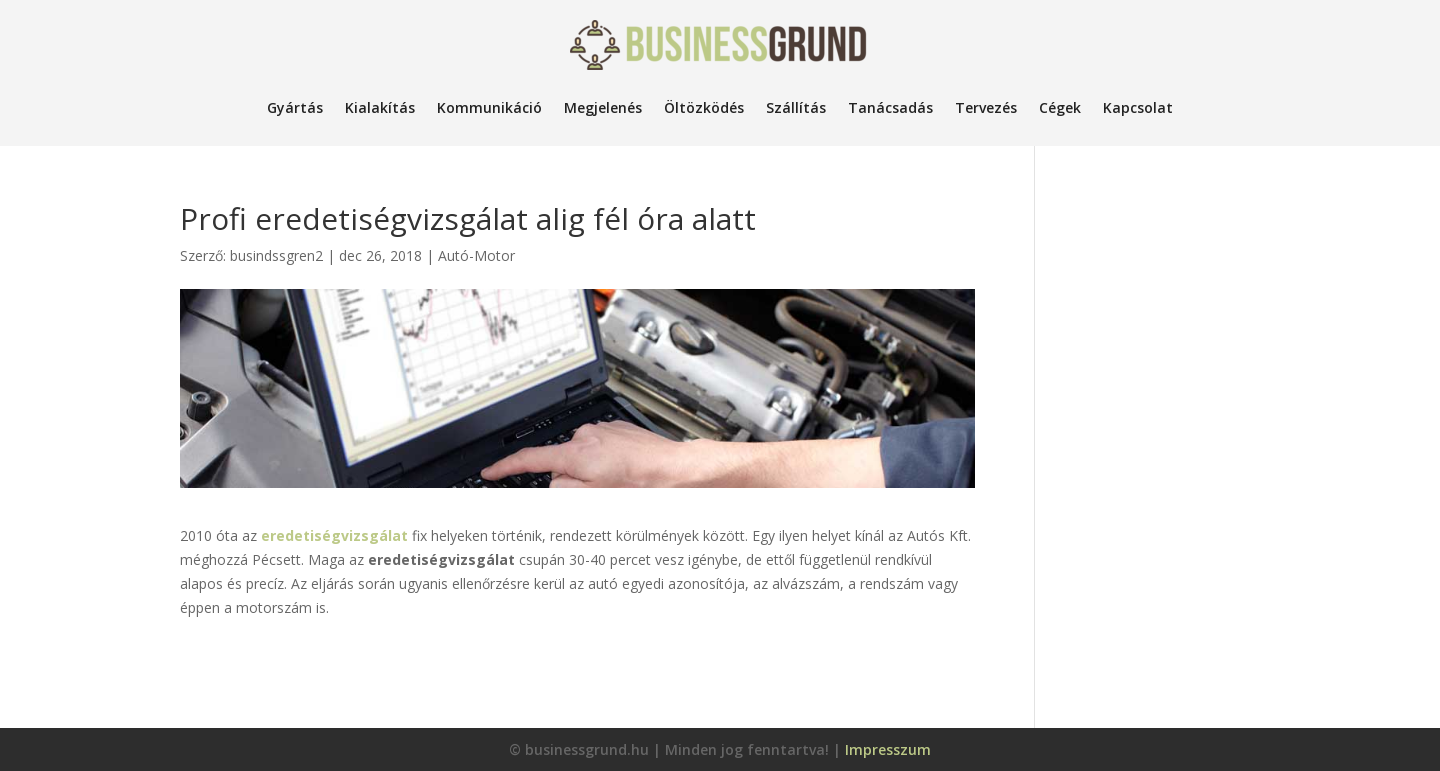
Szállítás (796, 107)
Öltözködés (704, 107)
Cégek (1060, 107)
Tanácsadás (890, 107)
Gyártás (295, 107)
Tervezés (986, 107)
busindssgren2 (276, 255)
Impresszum (888, 749)
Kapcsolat (1138, 107)
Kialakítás (380, 107)
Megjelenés (603, 107)
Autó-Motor (476, 255)
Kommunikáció (489, 107)
